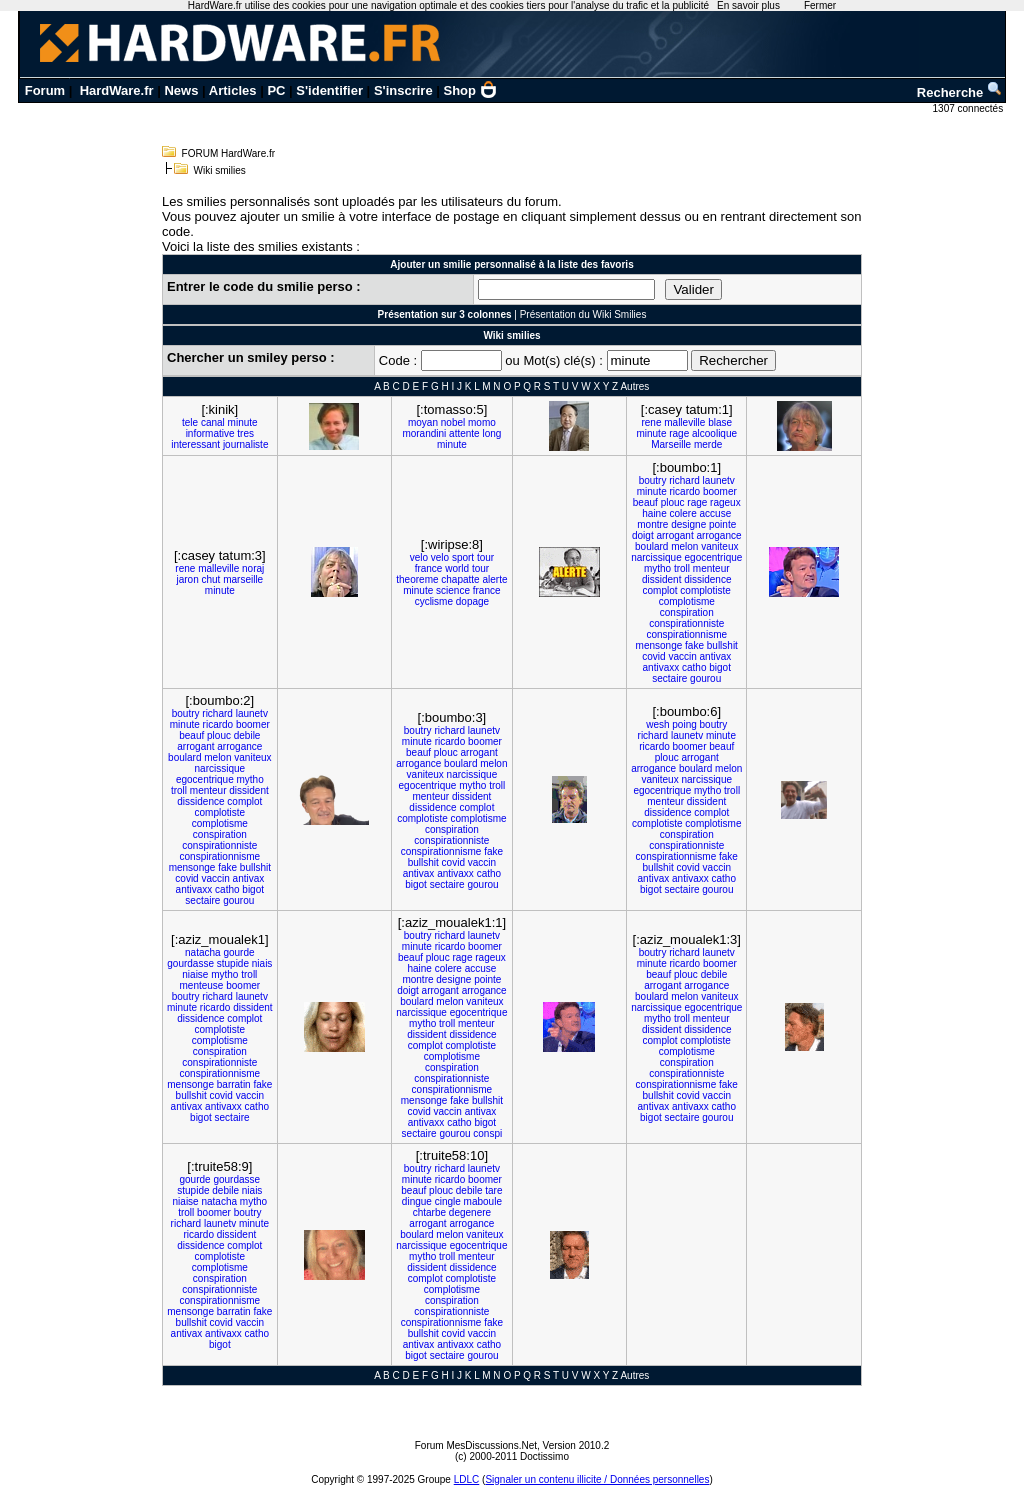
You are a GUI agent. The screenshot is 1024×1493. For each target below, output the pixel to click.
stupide (233, 963)
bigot (720, 667)
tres (245, 433)
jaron (187, 579)
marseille (243, 579)
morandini (424, 433)
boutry (653, 480)
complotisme (687, 601)
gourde (238, 952)
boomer (720, 491)
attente (464, 433)
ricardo (685, 491)
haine (654, 513)
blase (720, 422)
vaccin (682, 656)
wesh (657, 724)
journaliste (246, 444)
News (181, 90)
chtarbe (429, 1212)
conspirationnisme (686, 634)
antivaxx (661, 667)
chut (210, 579)
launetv (719, 480)
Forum (45, 90)
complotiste (705, 590)
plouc (673, 502)
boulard (651, 546)
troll (682, 568)
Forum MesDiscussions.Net (476, 1445)
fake (694, 645)
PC (276, 90)
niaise (195, 974)
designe (688, 524)
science (453, 590)
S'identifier (329, 90)
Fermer (820, 5)
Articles (233, 90)
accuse (716, 513)
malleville (684, 422)
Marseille (671, 444)
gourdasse (190, 963)
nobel (453, 422)
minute (243, 422)
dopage (472, 601)
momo (482, 422)
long (491, 433)
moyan (423, 422)
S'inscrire (403, 90)
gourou (705, 678)
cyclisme (434, 601)
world (457, 568)
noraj (253, 568)
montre (652, 524)
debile (247, 735)
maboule (483, 1201)
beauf (645, 502)
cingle (448, 1201)
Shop (471, 90)
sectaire (669, 678)
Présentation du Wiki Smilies (583, 314)
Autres (634, 386)
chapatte (460, 579)
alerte (494, 579)
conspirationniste (686, 623)
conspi (487, 1133)
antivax (716, 656)
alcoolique (714, 433)
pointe (722, 524)
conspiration (687, 612)
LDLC (467, 1479)
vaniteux (719, 546)
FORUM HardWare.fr (229, 153)
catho (694, 667)
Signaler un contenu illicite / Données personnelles (597, 1479)
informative (210, 433)
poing (684, 724)
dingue (417, 1201)
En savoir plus (748, 5)
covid (653, 656)
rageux (725, 502)
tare (493, 1190)
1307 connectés (969, 108)
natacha (203, 952)
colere (683, 513)
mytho (657, 568)
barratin (234, 1084)
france (429, 568)
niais (262, 963)
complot (660, 590)
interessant (195, 444)
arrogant (674, 535)
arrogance (718, 535)
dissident (661, 579)
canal (213, 422)
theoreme (417, 579)
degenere (470, 1212)
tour (485, 557)
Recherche (960, 92)
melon (684, 546)
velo (419, 557)
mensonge (659, 645)
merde (708, 444)
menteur (711, 568)
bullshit (722, 645)
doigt (643, 535)
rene (651, 422)
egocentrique (714, 557)
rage (679, 433)
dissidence (707, 579)
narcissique (656, 557)
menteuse (202, 985)
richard (684, 480)
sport (463, 557)
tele (190, 422)
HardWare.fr (117, 90)
